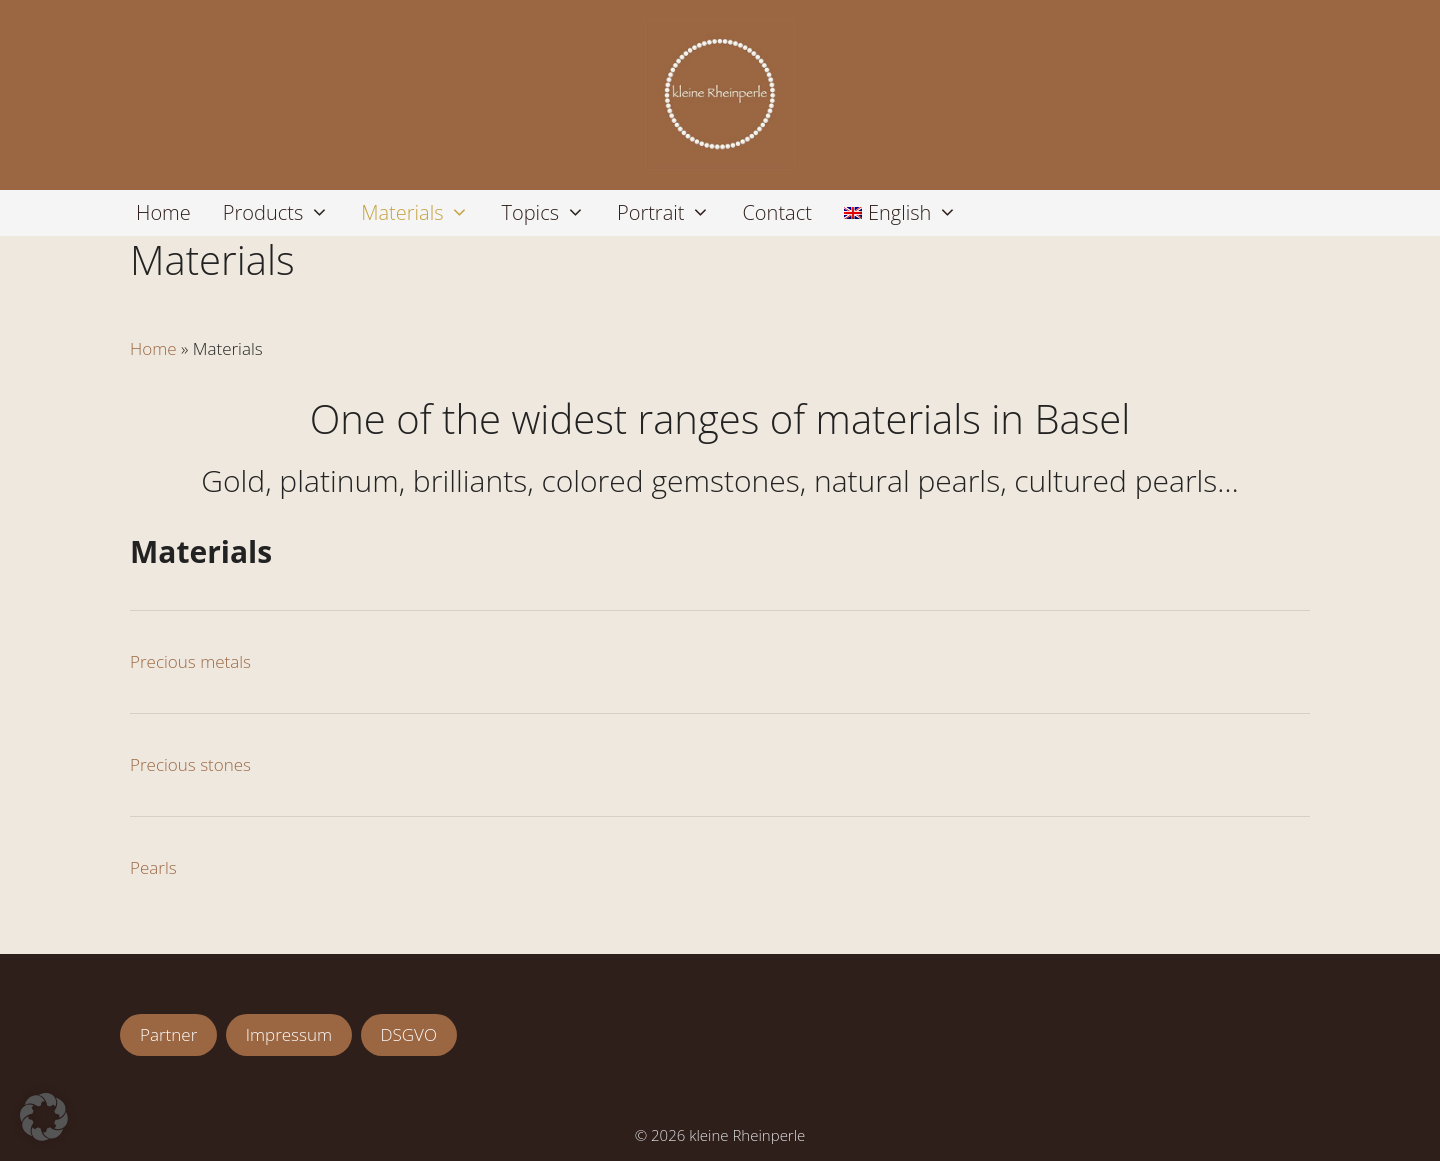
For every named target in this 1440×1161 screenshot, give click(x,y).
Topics (550, 213)
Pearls (153, 867)
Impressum (289, 1034)
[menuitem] (900, 213)
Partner (168, 1034)
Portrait (672, 213)
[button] (44, 1117)
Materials (423, 213)
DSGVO (409, 1034)
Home (163, 212)
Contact (776, 212)
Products (284, 213)
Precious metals (190, 661)
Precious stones (190, 764)
